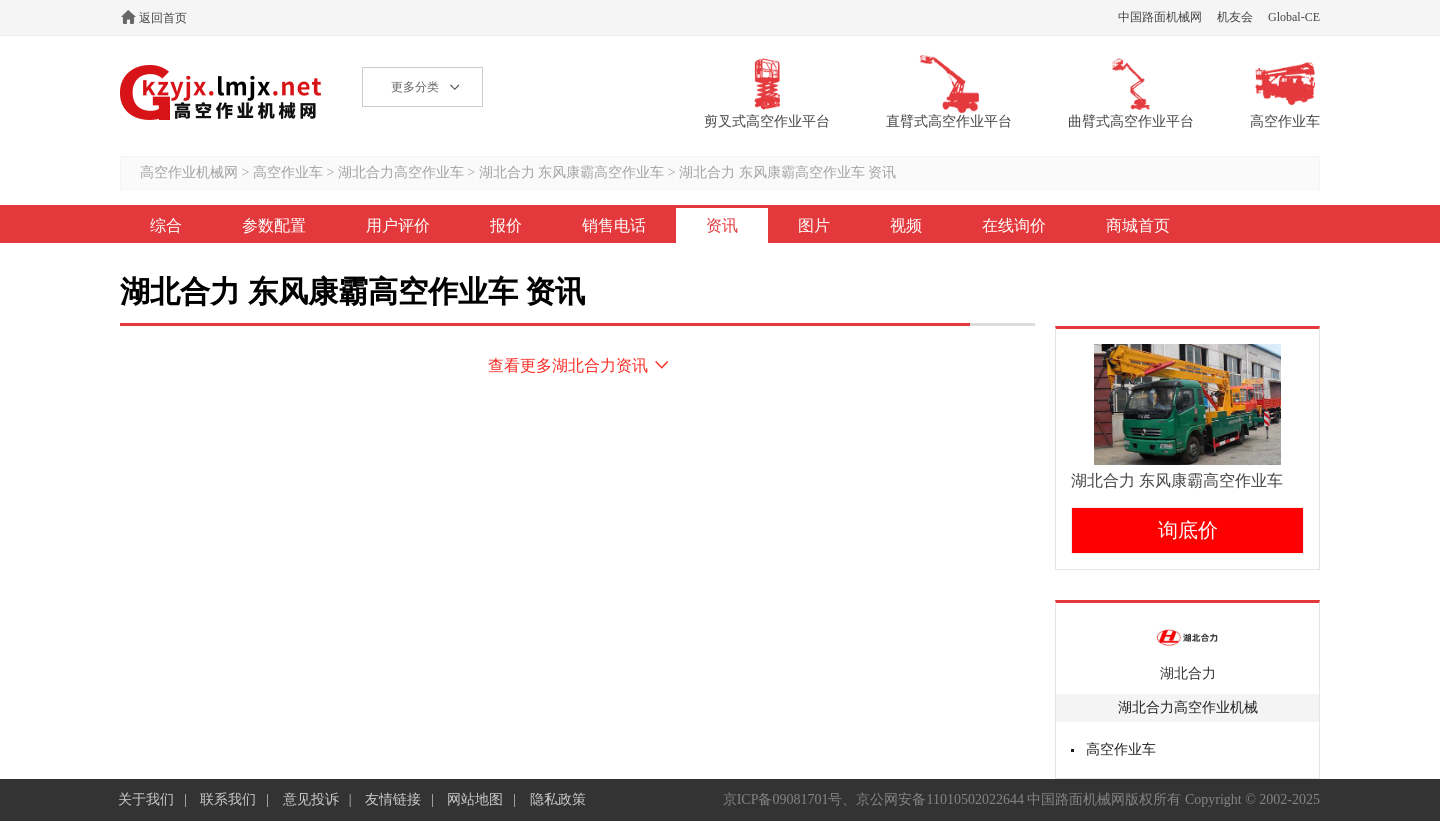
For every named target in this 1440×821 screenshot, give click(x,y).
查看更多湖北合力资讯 (568, 365)
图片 (814, 225)
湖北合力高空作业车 (401, 172)
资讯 (722, 225)
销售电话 (614, 225)
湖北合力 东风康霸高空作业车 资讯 (787, 172)
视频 (906, 225)
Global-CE (1294, 17)
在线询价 (1014, 225)
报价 (506, 225)
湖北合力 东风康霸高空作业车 (573, 172)
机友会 (1235, 17)
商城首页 (1138, 225)
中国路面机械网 (1160, 17)
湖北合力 (1188, 673)
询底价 (1188, 530)
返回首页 (163, 18)
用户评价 (398, 225)
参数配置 (274, 225)
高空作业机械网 (221, 92)
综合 (166, 225)
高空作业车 (288, 172)
